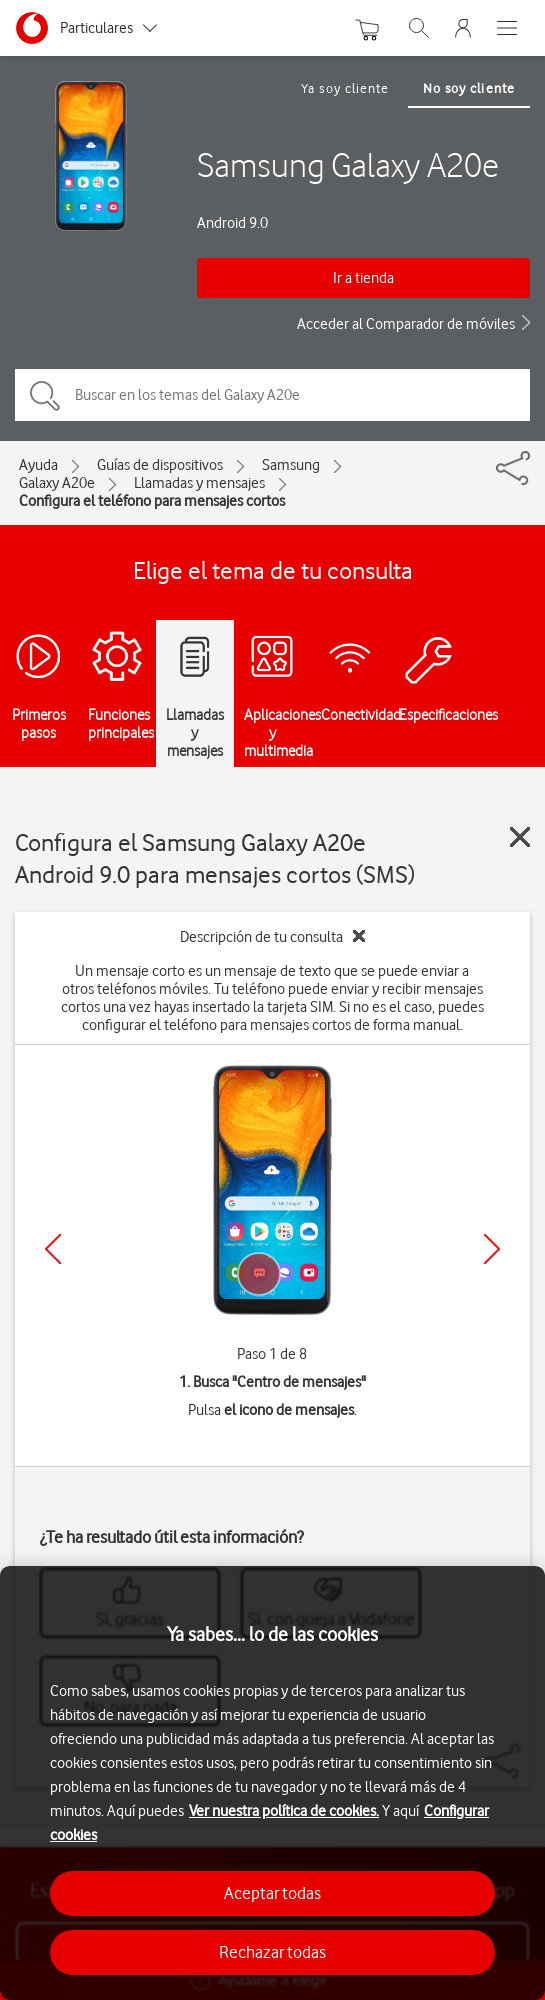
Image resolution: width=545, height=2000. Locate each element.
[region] (272, 1783)
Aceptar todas (272, 1893)
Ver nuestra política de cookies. (284, 1811)
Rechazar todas (272, 1952)
